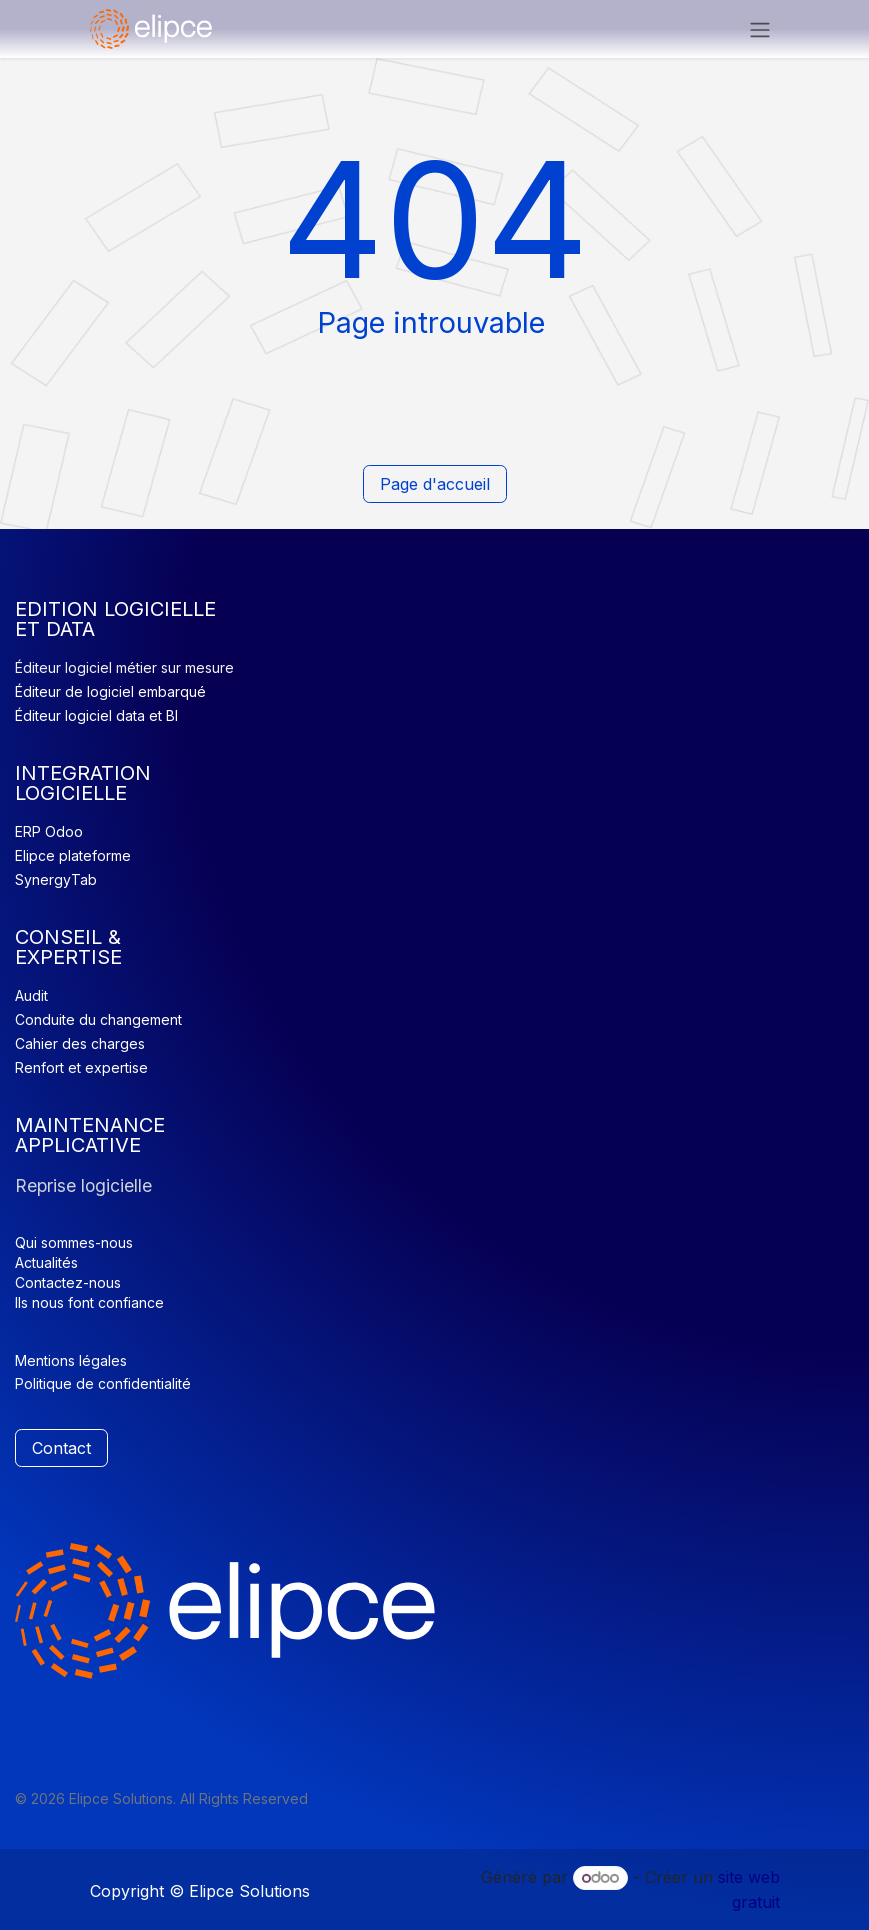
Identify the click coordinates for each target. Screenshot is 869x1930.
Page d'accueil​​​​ (435, 484)
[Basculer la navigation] (760, 29)
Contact (61, 1448)
